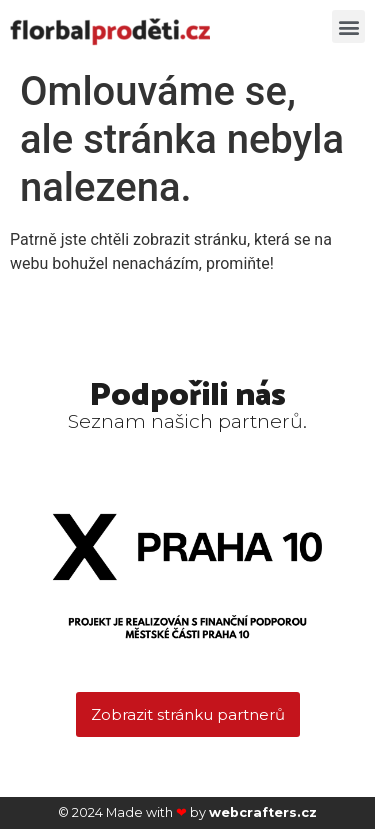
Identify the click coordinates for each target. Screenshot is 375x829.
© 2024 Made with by (187, 812)
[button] (348, 26)
